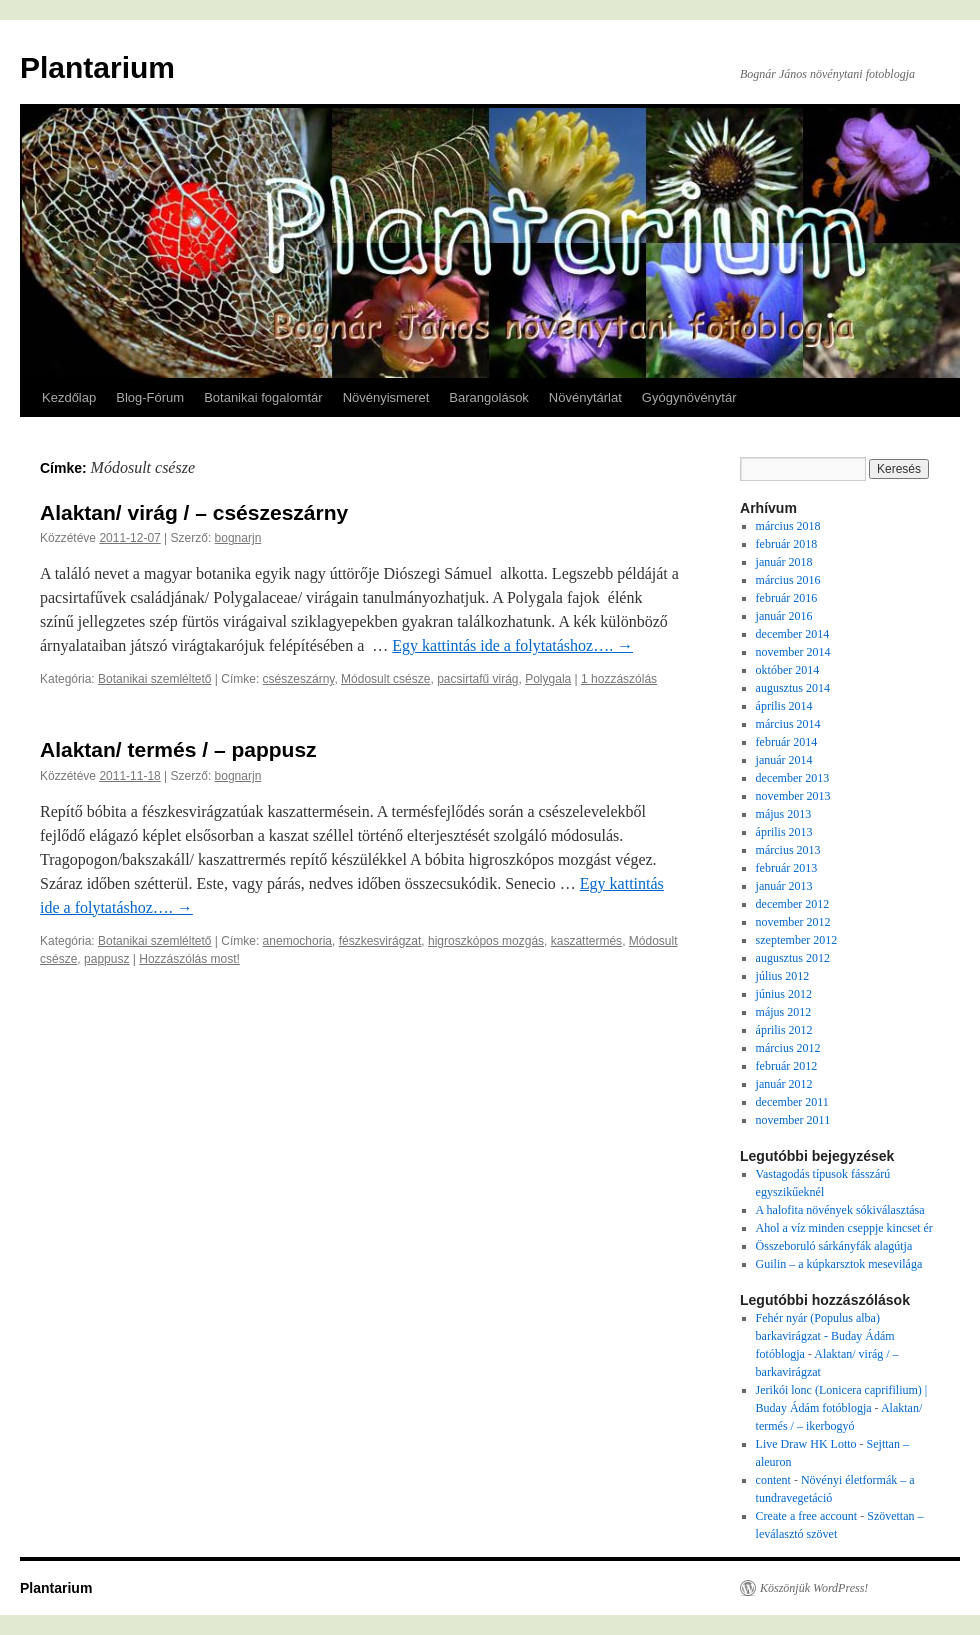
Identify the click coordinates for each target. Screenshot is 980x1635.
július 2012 (783, 976)
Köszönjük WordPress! (814, 1588)
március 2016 (788, 580)
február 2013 (787, 868)
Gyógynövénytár (689, 397)
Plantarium (97, 67)
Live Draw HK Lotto (806, 1444)
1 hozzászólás (619, 679)
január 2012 (784, 1084)
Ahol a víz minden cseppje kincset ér (844, 1228)
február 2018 (787, 544)
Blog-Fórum (150, 397)
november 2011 (793, 1120)
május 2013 (784, 814)
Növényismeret (386, 397)
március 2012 (788, 1048)
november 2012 (793, 922)
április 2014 (784, 706)
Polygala (548, 679)
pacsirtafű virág (477, 679)
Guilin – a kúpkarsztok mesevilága (839, 1264)
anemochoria (297, 941)
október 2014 (788, 670)
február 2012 (787, 1066)
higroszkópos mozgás (486, 941)
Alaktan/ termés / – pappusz (178, 749)
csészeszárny (299, 679)
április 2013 (784, 832)
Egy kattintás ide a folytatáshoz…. (512, 645)
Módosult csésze (385, 679)
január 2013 (784, 886)
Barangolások (489, 397)
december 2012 (793, 904)
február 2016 (787, 598)
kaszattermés (586, 941)
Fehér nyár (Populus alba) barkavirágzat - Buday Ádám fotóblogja (825, 1336)
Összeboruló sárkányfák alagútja (834, 1246)
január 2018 (784, 562)
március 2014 (788, 724)
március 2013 (788, 850)
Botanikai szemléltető (154, 679)
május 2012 (784, 1012)
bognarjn (238, 538)
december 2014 (793, 634)
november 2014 (793, 652)
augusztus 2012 (793, 958)
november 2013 (793, 796)
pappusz (106, 959)
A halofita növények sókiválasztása (840, 1210)
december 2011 (792, 1102)
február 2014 (787, 742)
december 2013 (793, 778)
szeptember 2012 (797, 940)
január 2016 (784, 616)
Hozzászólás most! (189, 959)
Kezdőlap (69, 397)
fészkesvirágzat (380, 941)
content (773, 1480)
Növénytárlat (585, 397)
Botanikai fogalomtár (263, 397)
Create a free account (807, 1516)
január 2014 (784, 760)
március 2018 (788, 526)
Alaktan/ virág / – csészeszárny (194, 512)
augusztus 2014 (793, 688)
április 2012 (784, 1030)
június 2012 (784, 994)
